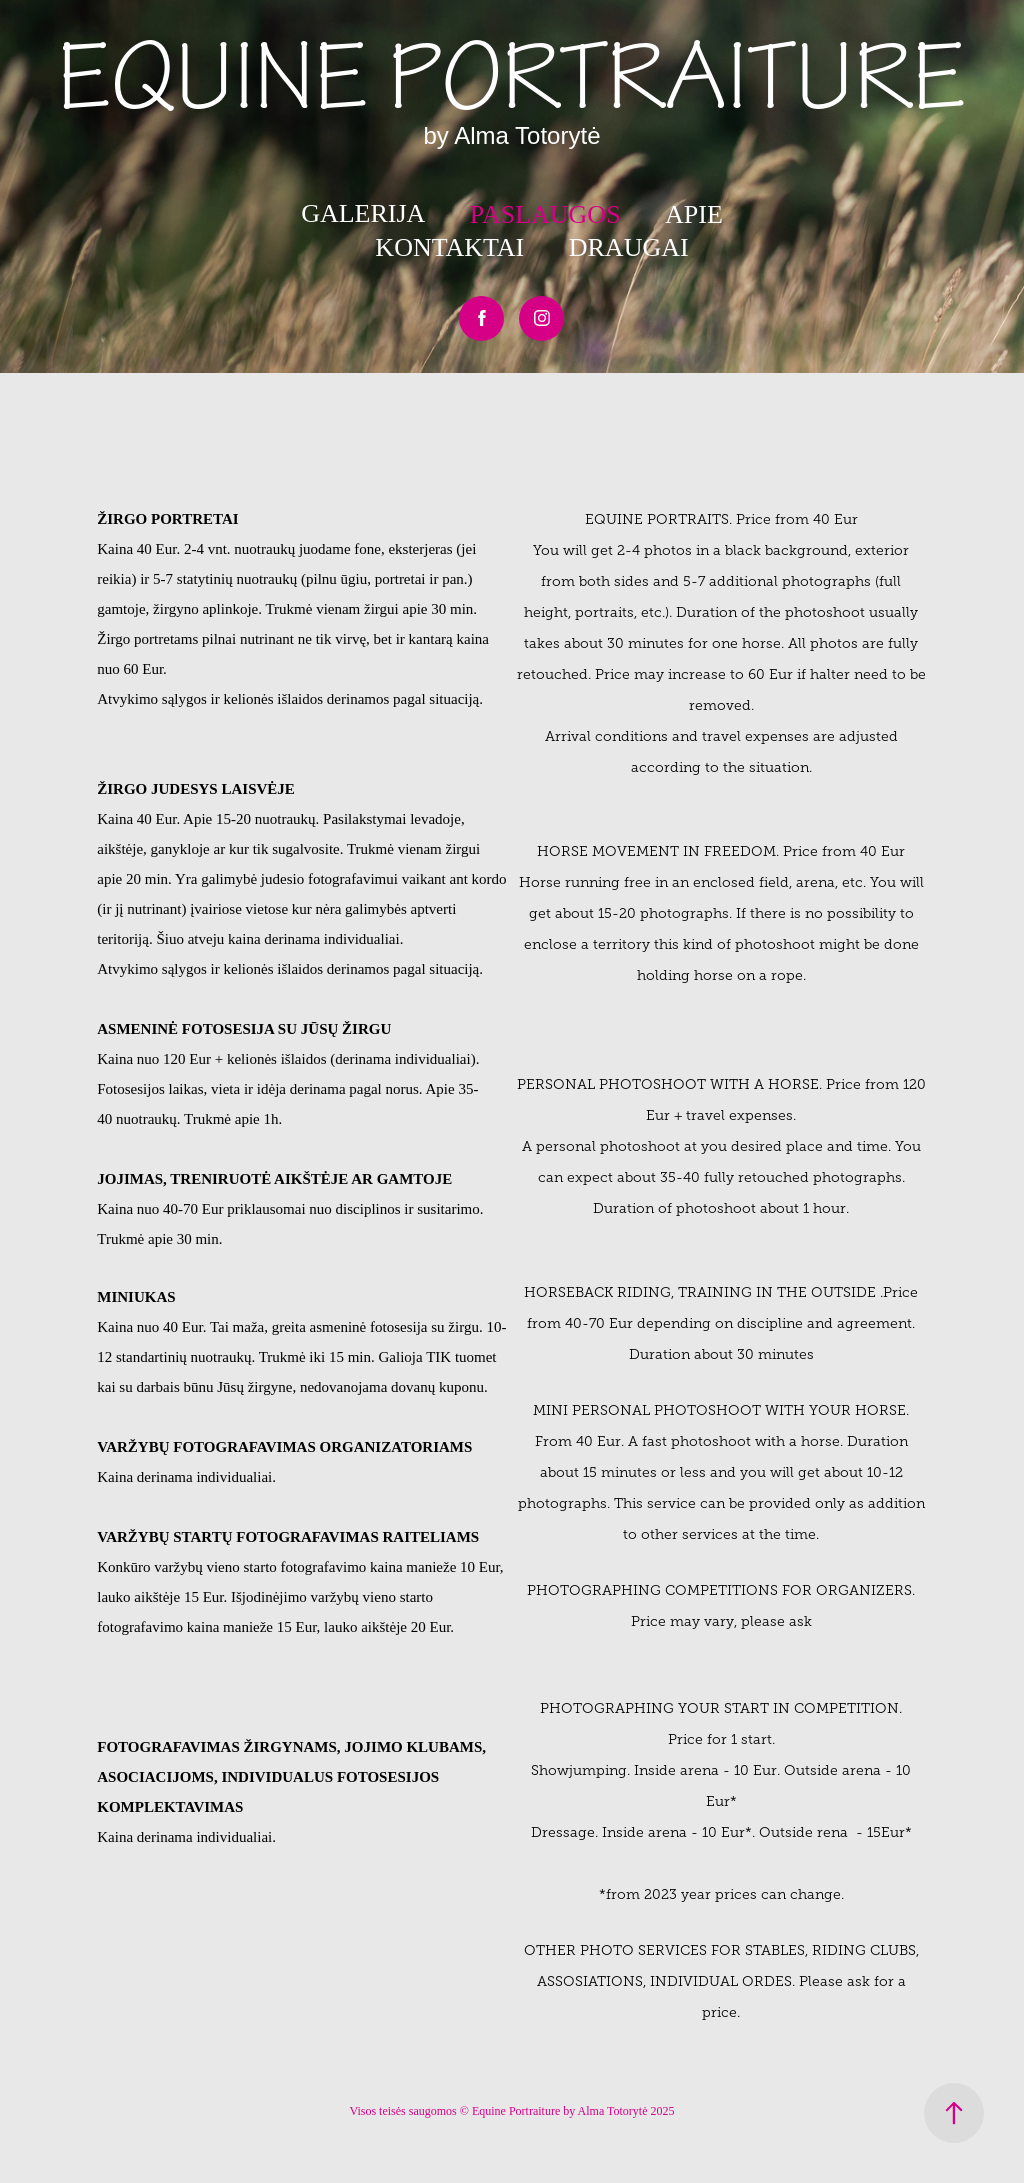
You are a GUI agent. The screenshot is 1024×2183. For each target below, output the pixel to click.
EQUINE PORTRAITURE (512, 78)
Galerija (363, 213)
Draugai (629, 247)
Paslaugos (545, 214)
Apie (694, 214)
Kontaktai (449, 247)
